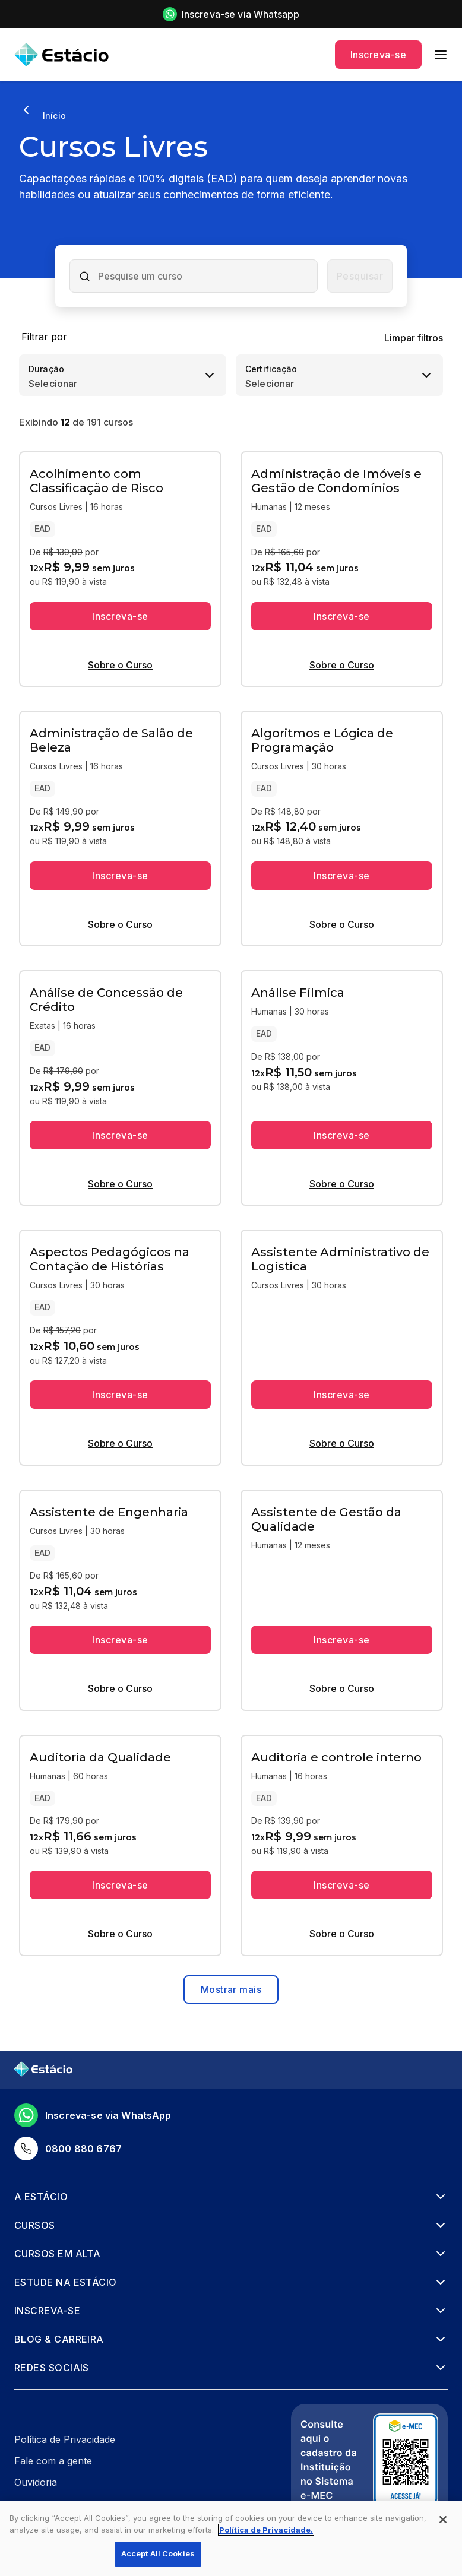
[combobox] (203, 276)
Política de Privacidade (64, 2439)
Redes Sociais (51, 2367)
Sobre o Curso (120, 665)
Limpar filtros (413, 338)
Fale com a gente (53, 2461)
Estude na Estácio (65, 2282)
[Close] (443, 2520)
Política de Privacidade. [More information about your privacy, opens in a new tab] (266, 2529)
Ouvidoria (35, 2482)
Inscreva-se (378, 55)
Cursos (34, 2225)
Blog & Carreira (59, 2339)
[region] (231, 2538)
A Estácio (41, 2196)
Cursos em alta (57, 2253)
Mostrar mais (231, 1989)
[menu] (440, 54)
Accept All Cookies (158, 2553)
